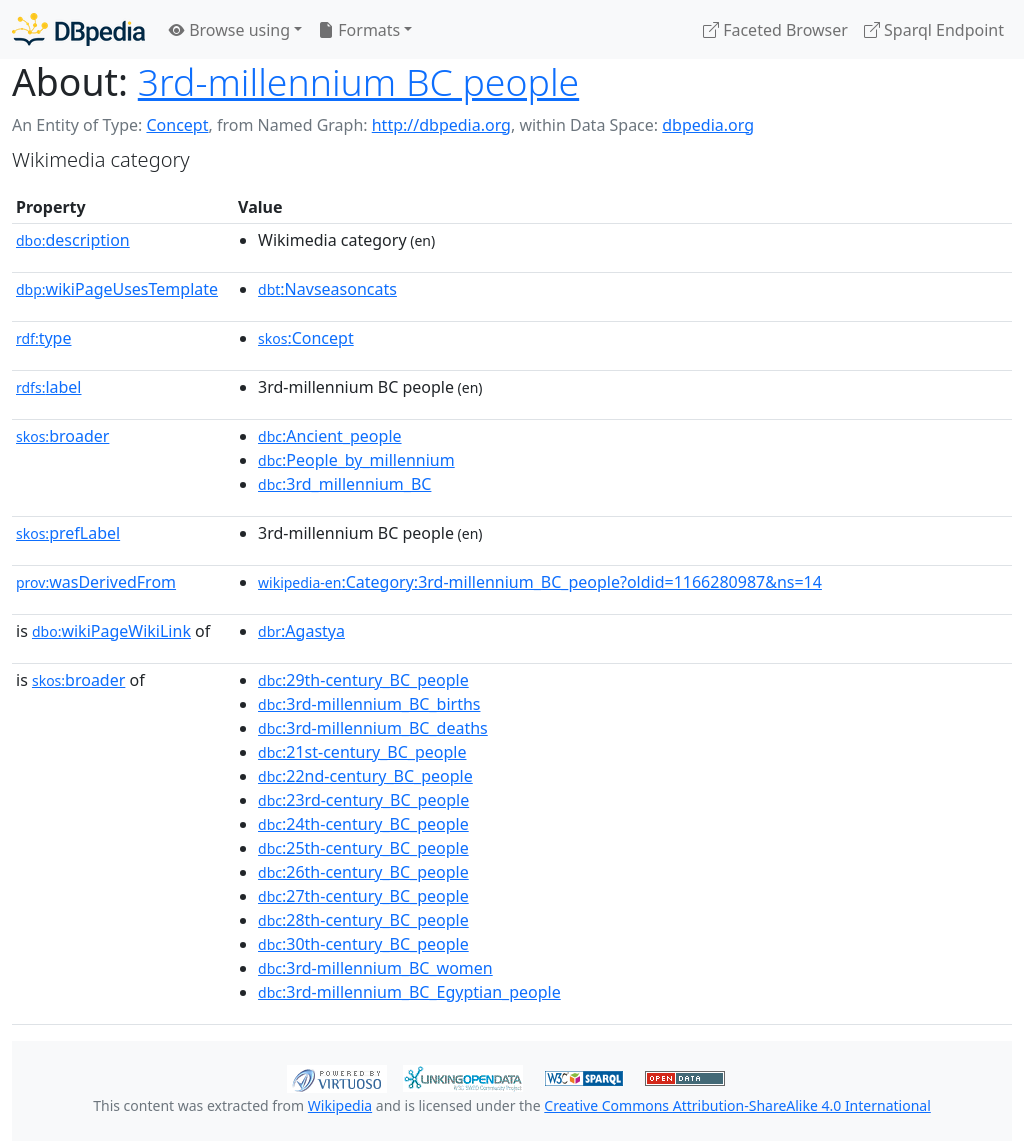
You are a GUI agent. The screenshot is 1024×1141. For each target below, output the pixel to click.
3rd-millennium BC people (358, 81)
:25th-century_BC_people (363, 848)
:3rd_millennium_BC (344, 484)
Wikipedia (340, 1105)
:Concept (306, 338)
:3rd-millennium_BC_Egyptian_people (409, 992)
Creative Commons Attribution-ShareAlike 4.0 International (737, 1105)
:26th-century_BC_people (363, 872)
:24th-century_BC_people (363, 824)
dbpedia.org (708, 125)
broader (62, 436)
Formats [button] (359, 30)
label (49, 387)
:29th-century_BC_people (363, 680)
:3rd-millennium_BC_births (369, 704)
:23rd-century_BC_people (363, 800)
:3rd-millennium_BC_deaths (373, 728)
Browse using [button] (229, 30)
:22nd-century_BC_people (365, 776)
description (73, 240)
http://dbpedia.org (441, 125)
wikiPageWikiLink (111, 631)
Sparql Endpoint (934, 30)
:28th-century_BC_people (363, 920)
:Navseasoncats (327, 289)
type (44, 338)
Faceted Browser (775, 30)
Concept (177, 125)
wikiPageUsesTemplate (117, 289)
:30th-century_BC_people (363, 944)
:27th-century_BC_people (363, 896)
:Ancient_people (330, 436)
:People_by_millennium (356, 460)
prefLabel (68, 533)
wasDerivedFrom (96, 582)
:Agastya (301, 631)
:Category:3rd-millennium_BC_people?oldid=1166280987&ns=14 (540, 582)
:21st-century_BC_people (362, 752)
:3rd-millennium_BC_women (375, 968)
